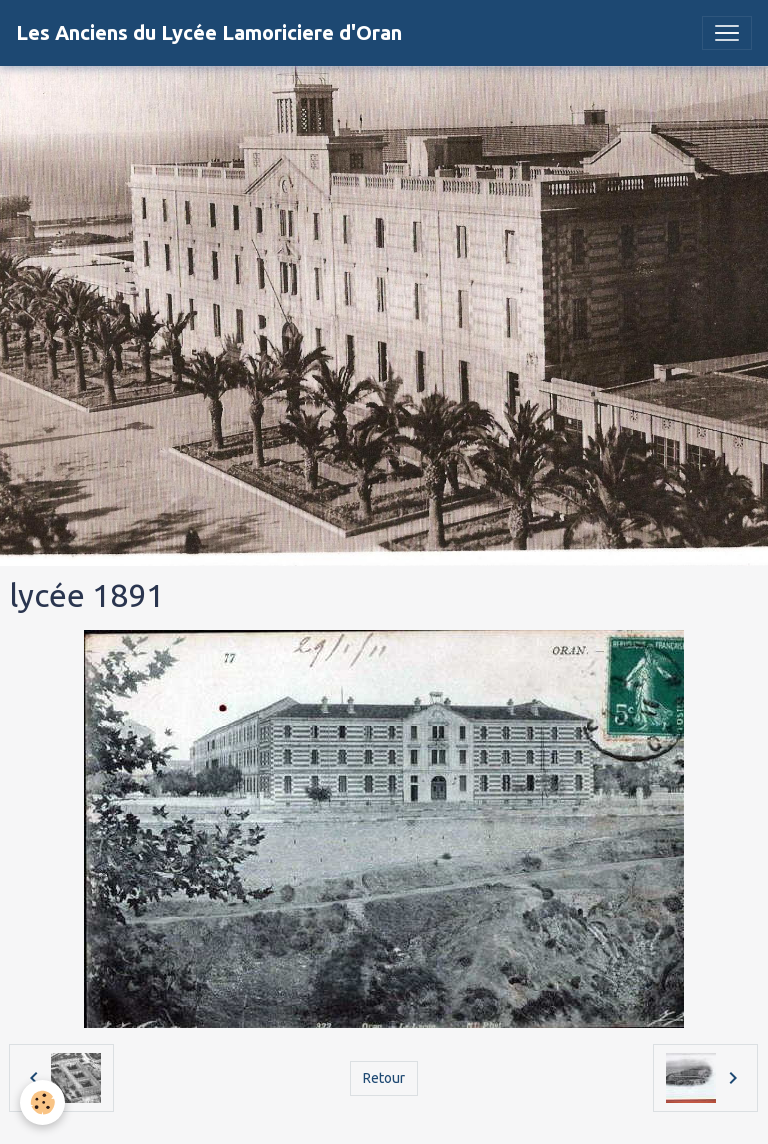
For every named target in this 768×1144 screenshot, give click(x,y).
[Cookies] (42, 1102)
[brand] (209, 33)
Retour (384, 1078)
